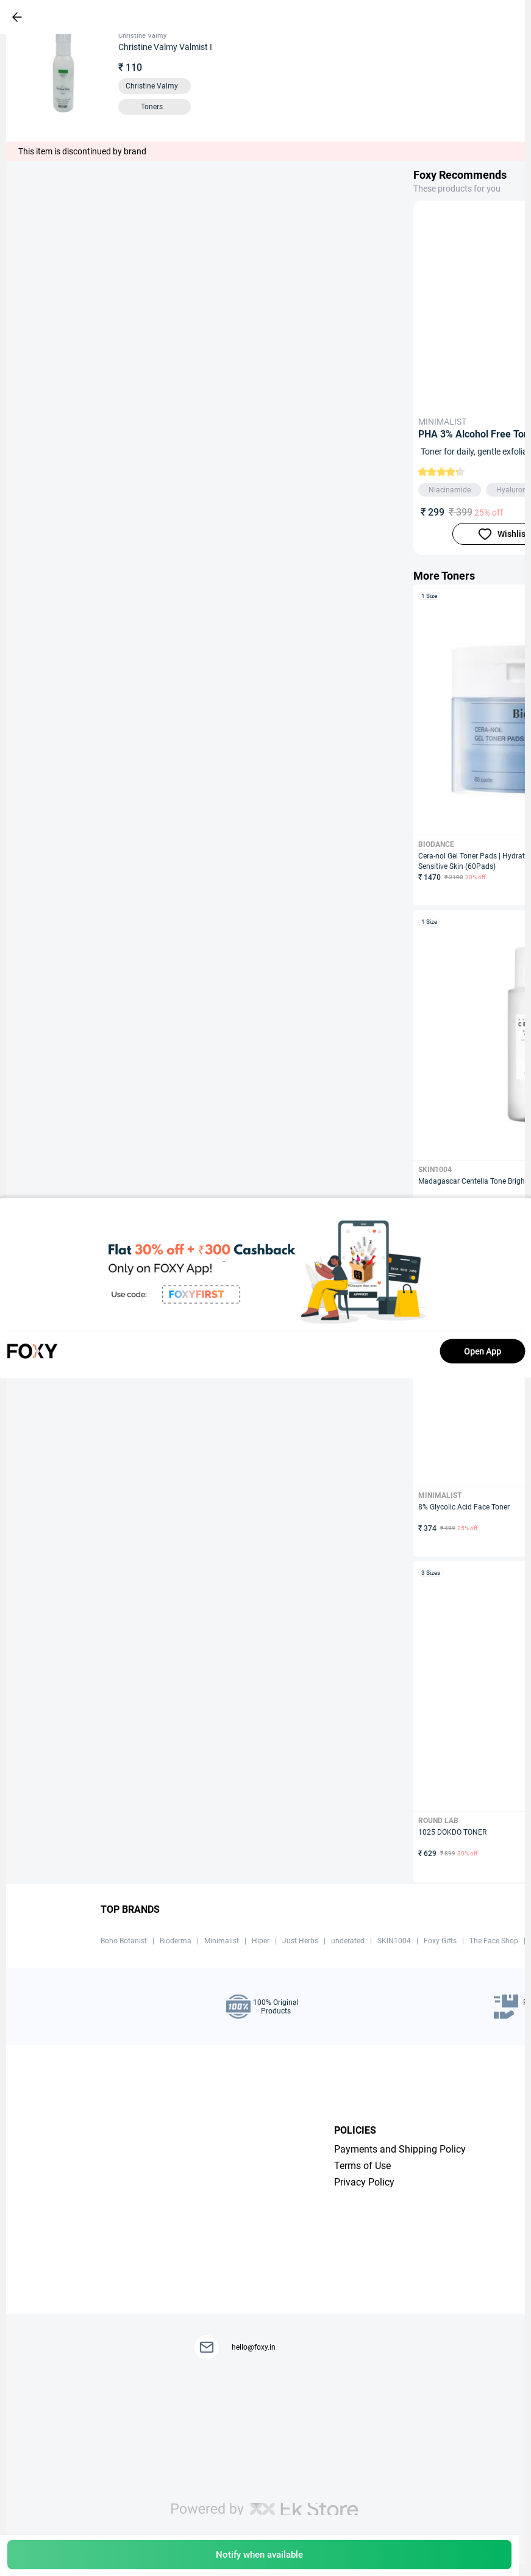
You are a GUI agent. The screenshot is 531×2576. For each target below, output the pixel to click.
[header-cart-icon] (477, 17)
